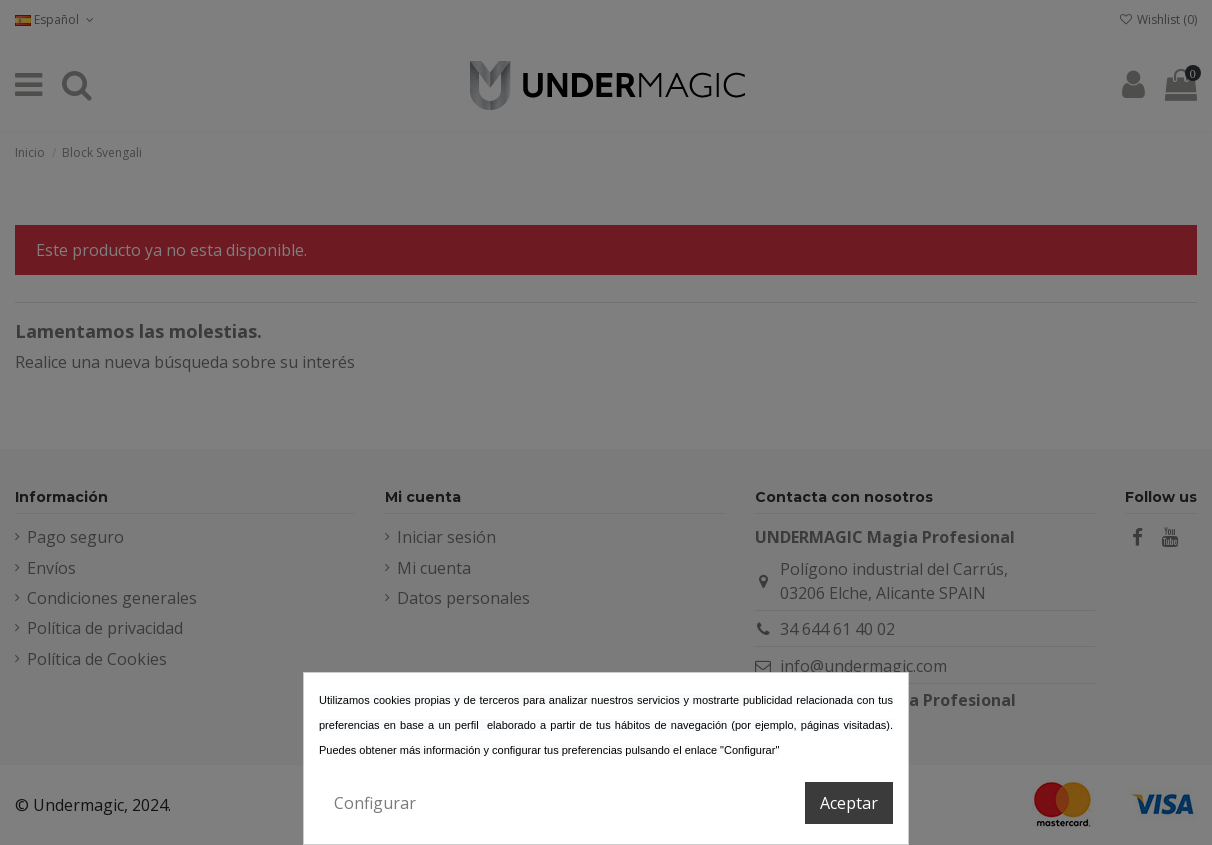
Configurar (375, 803)
